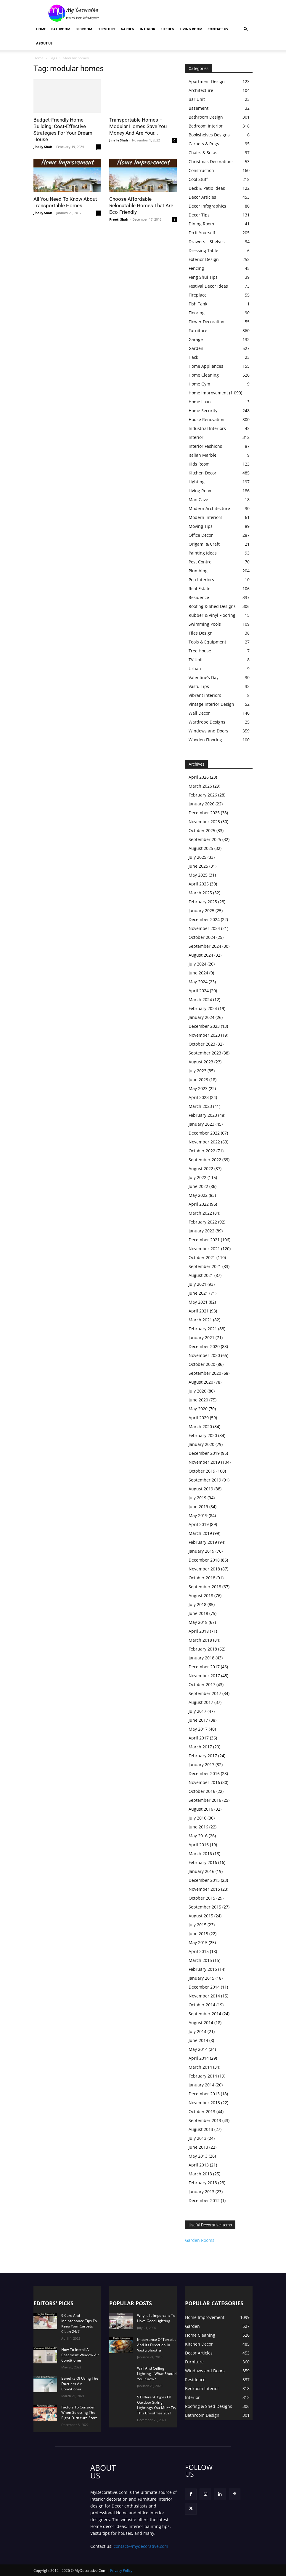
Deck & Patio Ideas (207, 188)
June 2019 (198, 1506)
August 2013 (201, 2129)
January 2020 (201, 1444)
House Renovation (206, 419)
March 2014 (200, 2067)
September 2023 (205, 1053)
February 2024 (203, 1008)
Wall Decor (199, 713)
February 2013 (203, 2182)
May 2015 (198, 1942)
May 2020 (198, 1409)
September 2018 (205, 1586)
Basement (198, 108)
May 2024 (198, 981)
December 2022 (204, 1133)
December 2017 (204, 1666)
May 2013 (198, 2156)
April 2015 (199, 1951)
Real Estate (200, 588)
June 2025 (198, 866)
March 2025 (200, 893)
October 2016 (202, 1791)
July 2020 (197, 1391)
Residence (199, 597)
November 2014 (204, 1996)
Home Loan (200, 401)
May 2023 (198, 1088)
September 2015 (205, 1907)
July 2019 (197, 1497)
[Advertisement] (183, 13)
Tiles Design (201, 633)
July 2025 (197, 857)
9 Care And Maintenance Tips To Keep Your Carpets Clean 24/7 (79, 2323)
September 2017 (205, 1693)
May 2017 (198, 1729)
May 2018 (198, 1622)
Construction (201, 170)
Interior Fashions (205, 446)
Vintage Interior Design (211, 704)
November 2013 (204, 2102)
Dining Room (201, 224)
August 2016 (201, 1809)
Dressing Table (203, 250)
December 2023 (204, 1026)
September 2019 (205, 1480)
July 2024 (197, 964)
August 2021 (201, 1275)
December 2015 (204, 1880)
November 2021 (204, 1248)
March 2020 (200, 1426)
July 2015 (197, 1924)
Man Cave (198, 499)
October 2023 (202, 1044)
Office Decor (201, 535)
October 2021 (202, 1257)
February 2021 (203, 1328)
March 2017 (200, 1747)
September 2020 (205, 1373)
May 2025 (198, 875)
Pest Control (201, 562)
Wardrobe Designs (207, 722)
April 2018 (199, 1631)
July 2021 (197, 1284)
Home (41, 29)
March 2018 (200, 1640)
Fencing (196, 268)
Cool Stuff (198, 179)
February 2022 (203, 1222)
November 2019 (204, 1462)
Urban (195, 668)
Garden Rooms (199, 2240)
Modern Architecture (209, 508)
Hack (193, 357)
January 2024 (201, 1017)
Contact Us (218, 29)
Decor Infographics (207, 206)
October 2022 (202, 1151)
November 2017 (204, 1675)
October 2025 (202, 830)
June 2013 (198, 2147)
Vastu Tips (199, 686)
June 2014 (198, 2040)
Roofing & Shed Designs (212, 606)
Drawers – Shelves (207, 241)
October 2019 (202, 1471)
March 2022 (200, 1213)
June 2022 (198, 1186)
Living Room (191, 29)
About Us (44, 43)
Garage (196, 339)
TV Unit (196, 659)
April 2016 (199, 1844)
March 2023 (200, 1106)
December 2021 (204, 1239)
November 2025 (204, 821)
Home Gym (199, 384)
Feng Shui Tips (203, 277)
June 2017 (198, 1720)
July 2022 (197, 1177)
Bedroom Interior (206, 126)
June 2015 (198, 1933)
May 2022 (198, 1195)
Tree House (200, 651)
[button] (245, 29)
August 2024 (201, 955)
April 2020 (199, 1417)
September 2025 (205, 839)
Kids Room (199, 464)
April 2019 (199, 1524)
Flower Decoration (206, 321)
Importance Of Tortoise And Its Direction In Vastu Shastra (156, 2345)
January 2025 (201, 910)
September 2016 (205, 1800)
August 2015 (201, 1916)
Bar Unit (197, 99)
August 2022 (201, 1168)
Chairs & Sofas (203, 152)
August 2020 (201, 1382)
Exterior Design (204, 259)
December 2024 (204, 919)
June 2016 (198, 1827)
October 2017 (202, 1684)
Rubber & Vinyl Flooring (212, 615)
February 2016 (203, 1862)
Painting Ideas (203, 553)
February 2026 (203, 795)
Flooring (197, 313)
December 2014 (204, 1987)
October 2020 (202, 1364)
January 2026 (201, 804)
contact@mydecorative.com (141, 2546)
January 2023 (201, 1124)
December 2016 (204, 1773)
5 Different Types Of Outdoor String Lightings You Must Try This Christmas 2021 (156, 2405)
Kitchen (167, 29)
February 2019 (203, 1542)
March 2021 (200, 1320)
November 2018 (204, 1569)
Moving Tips (201, 526)
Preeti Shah (118, 219)
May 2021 (198, 1302)
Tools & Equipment (207, 642)
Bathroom (60, 29)
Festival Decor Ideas (208, 286)
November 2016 (204, 1782)
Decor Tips (199, 215)
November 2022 (204, 1142)
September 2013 (205, 2120)
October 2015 (202, 1898)
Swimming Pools (205, 624)
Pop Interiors (201, 579)
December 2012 (204, 2200)
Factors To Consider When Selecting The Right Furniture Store (79, 2412)
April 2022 (199, 1204)
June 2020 (198, 1400)
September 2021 (205, 1266)
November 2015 (204, 1889)
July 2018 (197, 1604)
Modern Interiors (205, 517)
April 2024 (199, 990)
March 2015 (200, 1960)
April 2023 (199, 1097)
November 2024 (204, 928)
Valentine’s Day (203, 677)
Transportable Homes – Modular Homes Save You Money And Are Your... (138, 126)
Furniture (106, 29)
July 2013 (197, 2138)
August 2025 (201, 848)
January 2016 (201, 1871)
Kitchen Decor (202, 473)
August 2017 (201, 1702)
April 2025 (199, 884)
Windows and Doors (208, 731)
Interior (147, 29)
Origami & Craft (204, 544)
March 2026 (200, 786)
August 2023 (201, 1062)
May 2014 (198, 2049)
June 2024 (198, 973)
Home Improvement (208, 393)
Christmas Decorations (211, 161)
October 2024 (202, 937)
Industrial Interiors (207, 428)
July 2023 (197, 1070)
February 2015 (203, 1969)
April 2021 (199, 1311)
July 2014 (197, 2031)
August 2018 (201, 1595)
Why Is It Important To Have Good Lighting (156, 2318)
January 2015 (201, 1978)
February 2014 (203, 2076)
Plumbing (198, 570)
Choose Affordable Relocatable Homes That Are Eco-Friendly (141, 205)
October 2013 (202, 2111)
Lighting (197, 482)
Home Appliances (206, 366)
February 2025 (203, 901)
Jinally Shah (42, 146)
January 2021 (201, 1337)
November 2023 (204, 1035)
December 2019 (204, 1453)
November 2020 (204, 1355)
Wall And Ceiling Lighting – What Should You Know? (156, 2373)
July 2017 (197, 1711)
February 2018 (203, 1649)
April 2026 (199, 777)
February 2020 (203, 1435)
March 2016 (200, 1853)
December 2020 (204, 1346)
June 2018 (198, 1613)
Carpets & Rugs (204, 143)
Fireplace (198, 295)
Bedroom (83, 29)
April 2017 (199, 1738)
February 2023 (203, 1115)
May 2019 (198, 1515)
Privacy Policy (121, 2570)
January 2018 (201, 1658)
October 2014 (202, 2005)
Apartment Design (207, 81)
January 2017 (201, 1764)
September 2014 (205, 2013)
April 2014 (199, 2058)
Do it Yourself (202, 232)
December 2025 (204, 812)
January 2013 (201, 2191)
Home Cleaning (204, 375)
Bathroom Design (206, 117)
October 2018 (202, 1578)
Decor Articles (202, 197)
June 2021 (198, 1293)
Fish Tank (198, 304)
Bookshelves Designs (209, 135)
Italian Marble (202, 455)
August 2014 (201, 2022)
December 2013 (204, 2094)
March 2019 (200, 1533)
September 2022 (205, 1159)
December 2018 (204, 1560)
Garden (127, 29)
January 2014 (201, 2085)
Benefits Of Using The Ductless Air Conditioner (79, 2384)
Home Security (203, 410)
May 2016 (198, 1836)
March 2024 (200, 999)
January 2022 (201, 1231)
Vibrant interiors (205, 695)
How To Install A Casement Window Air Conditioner (80, 2355)
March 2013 (200, 2174)
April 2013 (199, 2165)
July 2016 (197, 1818)
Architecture (201, 90)
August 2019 (201, 1489)
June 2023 (198, 1079)
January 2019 (201, 1551)
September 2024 (205, 946)
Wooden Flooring (205, 740)
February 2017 (203, 1755)
